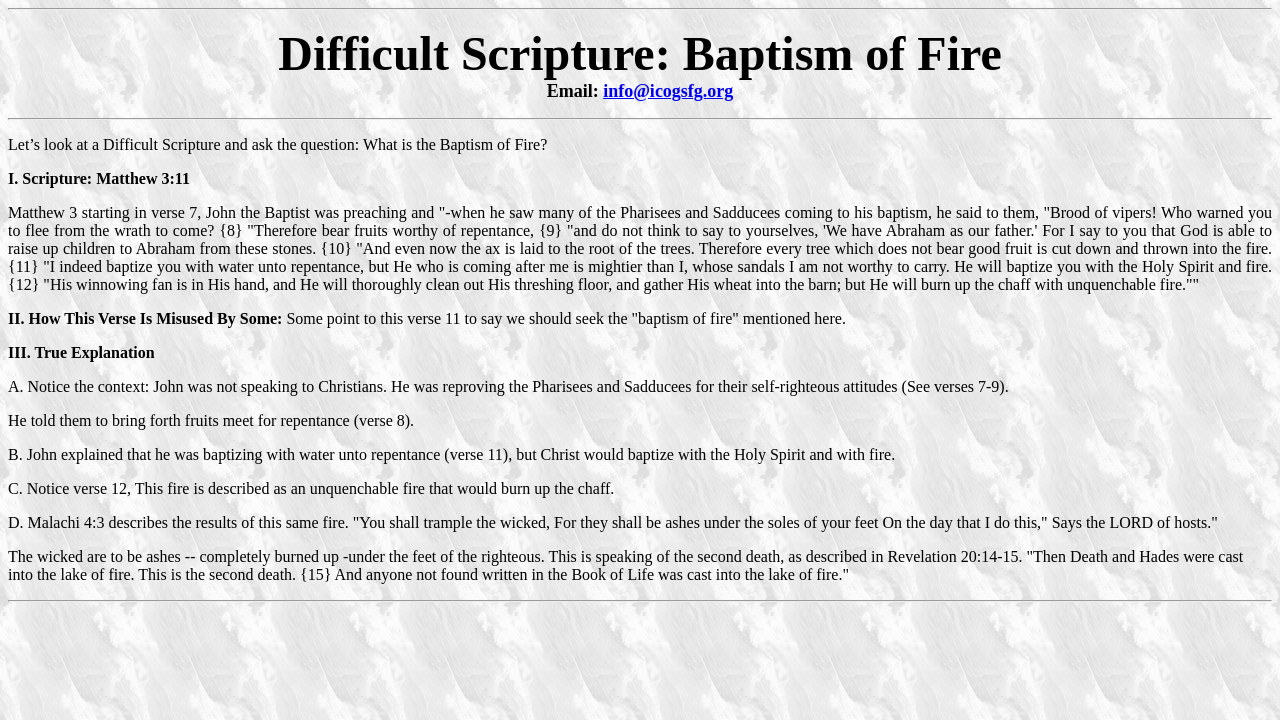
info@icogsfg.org (668, 91)
